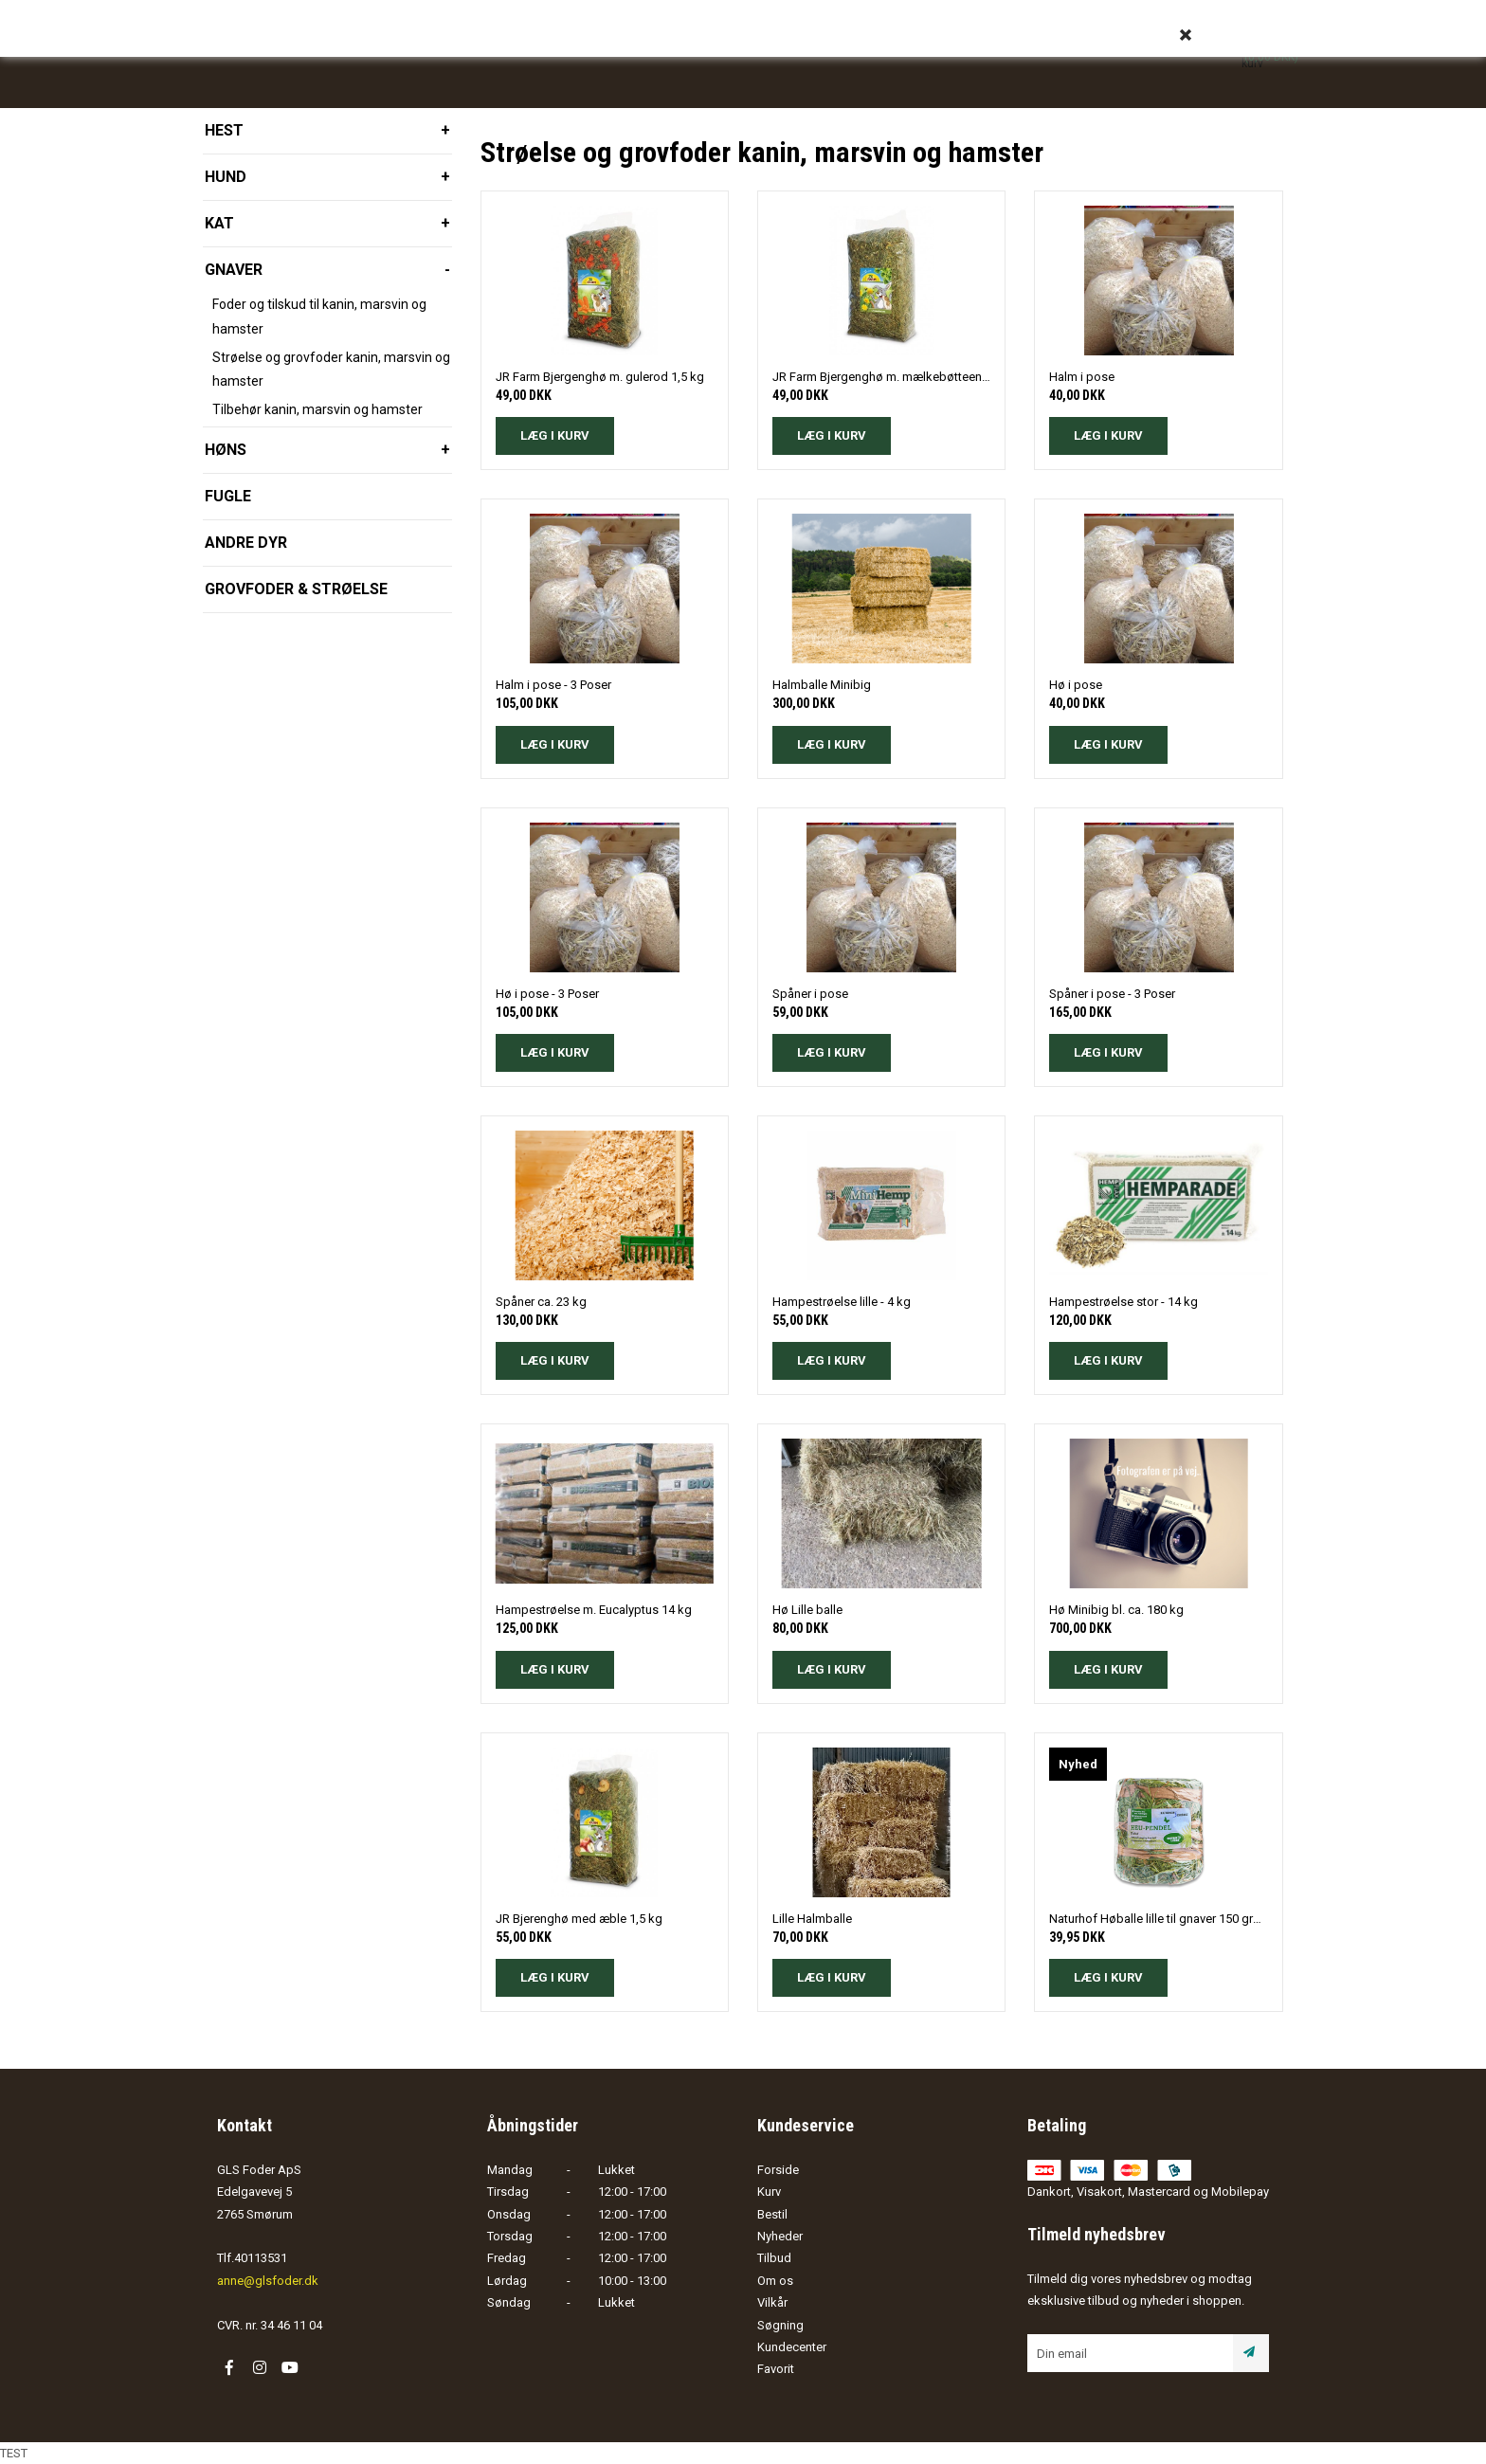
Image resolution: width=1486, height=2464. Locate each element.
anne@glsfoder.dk (267, 2281)
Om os (775, 2281)
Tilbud (774, 2258)
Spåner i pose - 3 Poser (1112, 994)
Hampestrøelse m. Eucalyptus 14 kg (594, 1610)
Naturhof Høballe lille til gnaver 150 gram (1158, 1918)
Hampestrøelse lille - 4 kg (841, 1302)
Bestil (772, 2214)
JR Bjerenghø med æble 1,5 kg (579, 1918)
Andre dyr (246, 543)
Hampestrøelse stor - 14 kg (1123, 1302)
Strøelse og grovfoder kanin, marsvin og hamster (331, 369)
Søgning (780, 2325)
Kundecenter (791, 2347)
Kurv (769, 2191)
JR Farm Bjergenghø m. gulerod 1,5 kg (600, 377)
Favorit (775, 2369)
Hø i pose (1075, 685)
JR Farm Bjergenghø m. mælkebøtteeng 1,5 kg (881, 377)
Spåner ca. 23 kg (541, 1302)
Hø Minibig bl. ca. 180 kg (1116, 1610)
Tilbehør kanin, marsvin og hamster (317, 409)
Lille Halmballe (812, 1918)
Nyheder (780, 2236)
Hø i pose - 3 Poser (547, 994)
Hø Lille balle (807, 1610)
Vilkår (772, 2302)
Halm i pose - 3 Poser (553, 685)
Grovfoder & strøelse (296, 589)
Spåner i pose (810, 994)
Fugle (228, 496)
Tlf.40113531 (252, 2258)
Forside (778, 2170)
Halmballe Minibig (821, 685)
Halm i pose (1081, 377)
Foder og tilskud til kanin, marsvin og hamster (319, 316)
